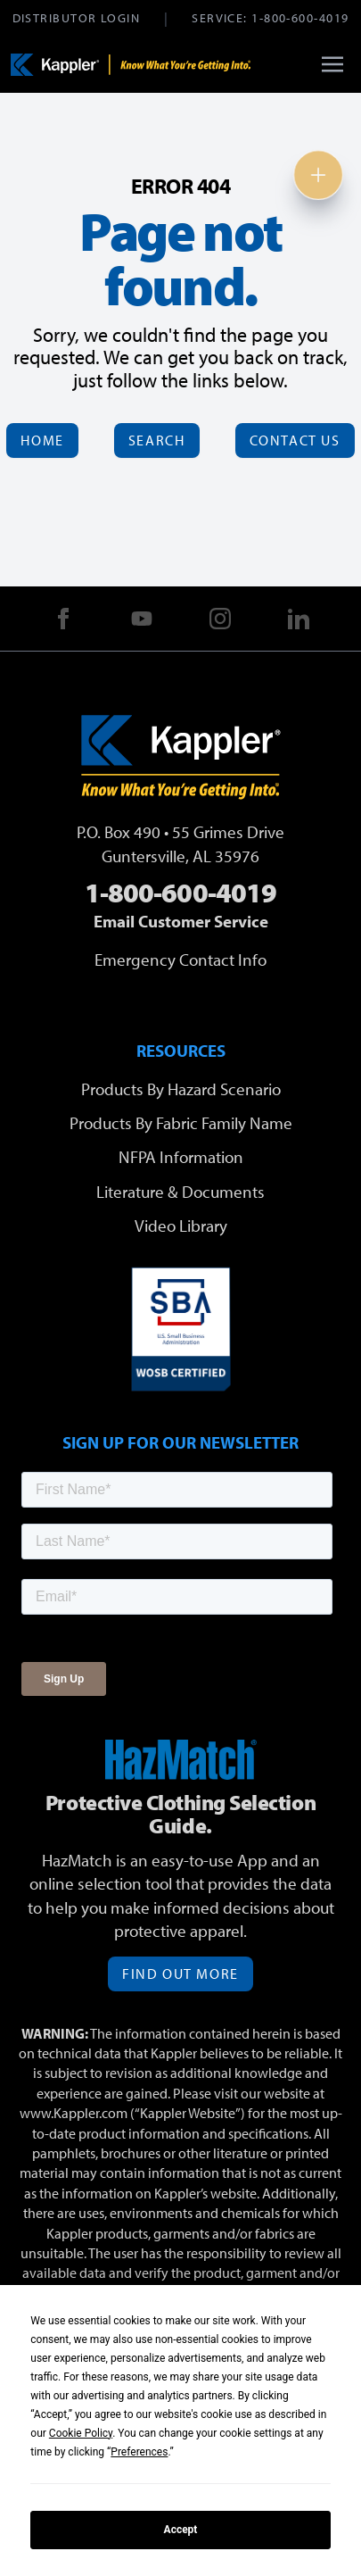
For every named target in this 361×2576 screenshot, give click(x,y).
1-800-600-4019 (300, 17)
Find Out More (180, 1973)
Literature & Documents (180, 1191)
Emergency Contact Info (180, 959)
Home (42, 440)
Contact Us (295, 440)
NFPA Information (181, 1157)
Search (156, 440)
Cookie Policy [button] (80, 2433)
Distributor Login (76, 17)
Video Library (181, 1225)
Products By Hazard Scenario (181, 1089)
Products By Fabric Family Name (181, 1123)
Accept (181, 2529)
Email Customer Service (181, 921)
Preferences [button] (139, 2452)
